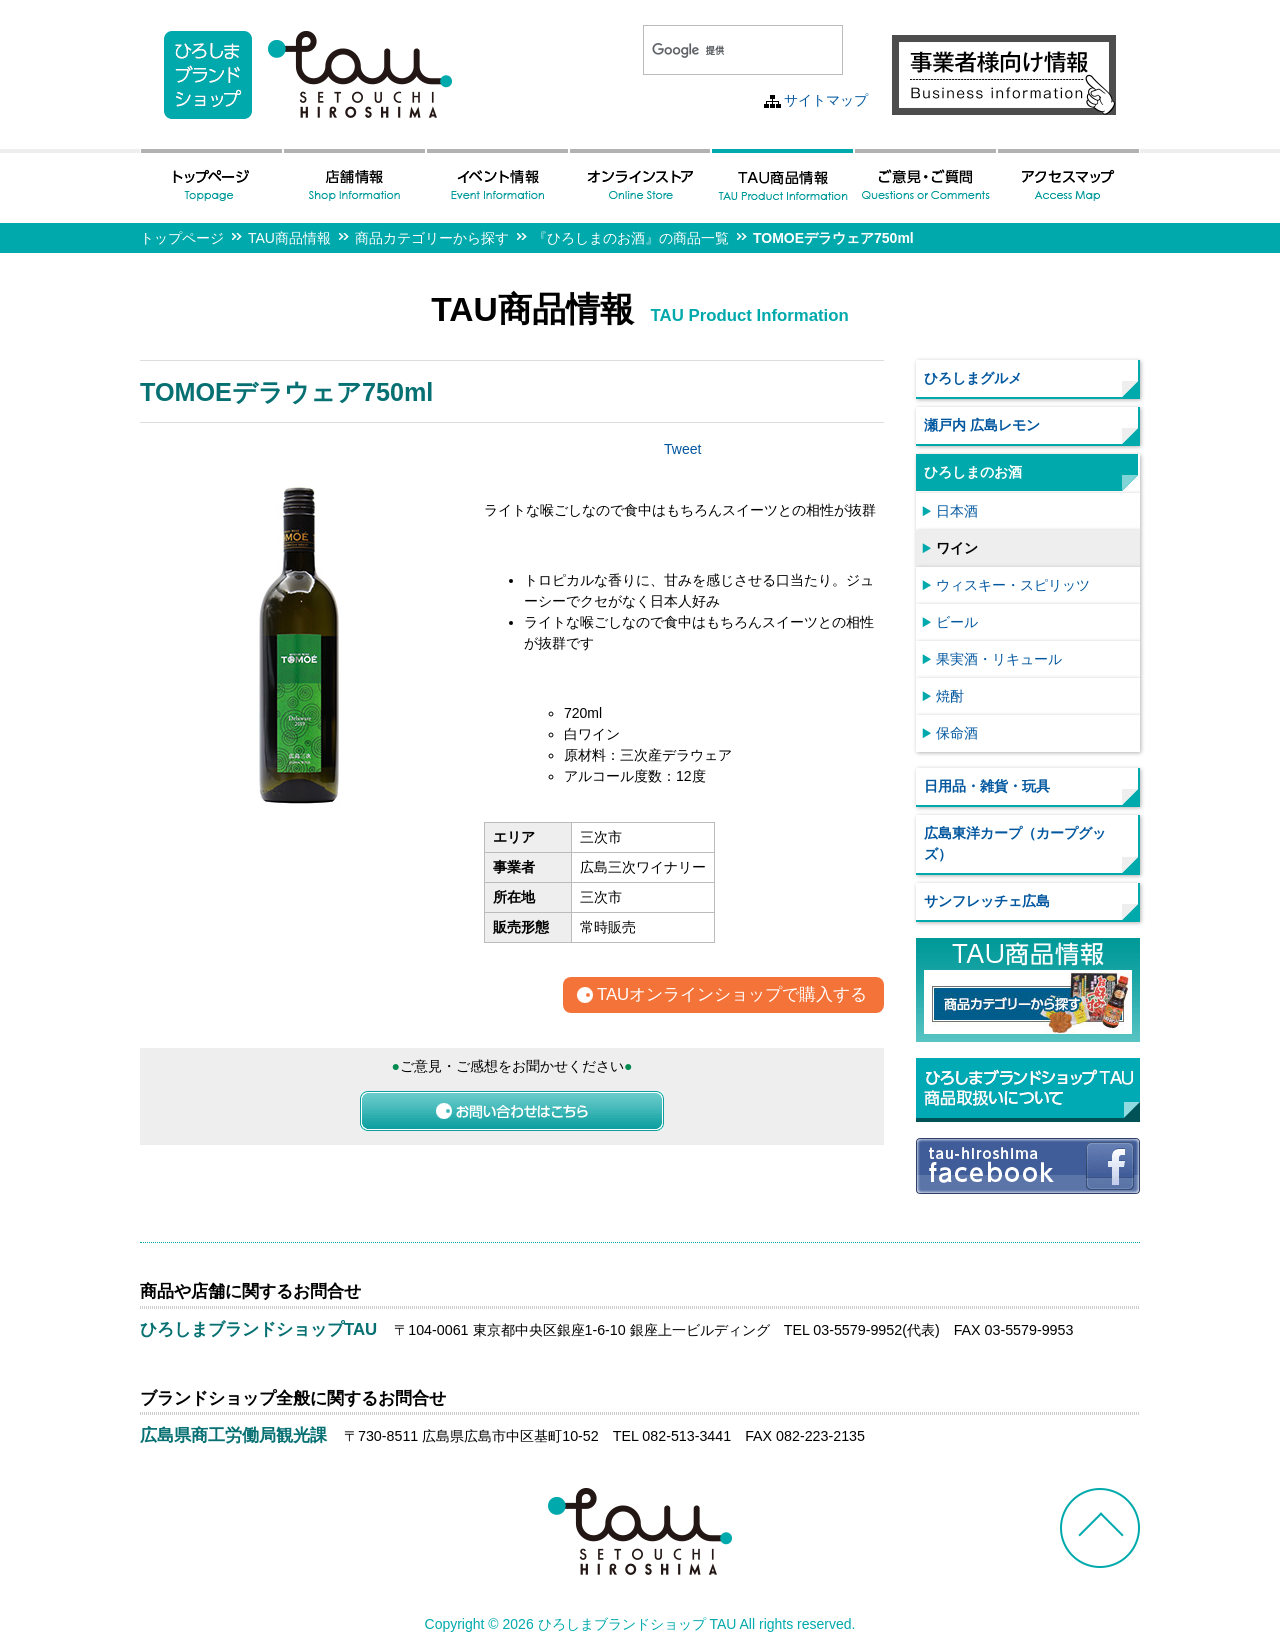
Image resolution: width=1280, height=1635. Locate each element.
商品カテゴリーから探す (432, 238)
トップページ (182, 238)
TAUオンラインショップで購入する (732, 995)
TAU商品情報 (289, 238)
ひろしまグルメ (973, 378)
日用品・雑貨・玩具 (987, 786)
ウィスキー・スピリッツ (1013, 585)
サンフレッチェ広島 (987, 901)
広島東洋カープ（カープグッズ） (1015, 843)
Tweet (682, 449)
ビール (957, 622)
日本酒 (957, 511)
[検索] (719, 50)
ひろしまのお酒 (973, 472)
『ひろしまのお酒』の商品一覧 (631, 238)
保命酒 (957, 733)
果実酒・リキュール (999, 659)
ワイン (957, 548)
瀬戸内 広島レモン (982, 425)
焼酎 (950, 696)
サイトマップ (826, 100)
